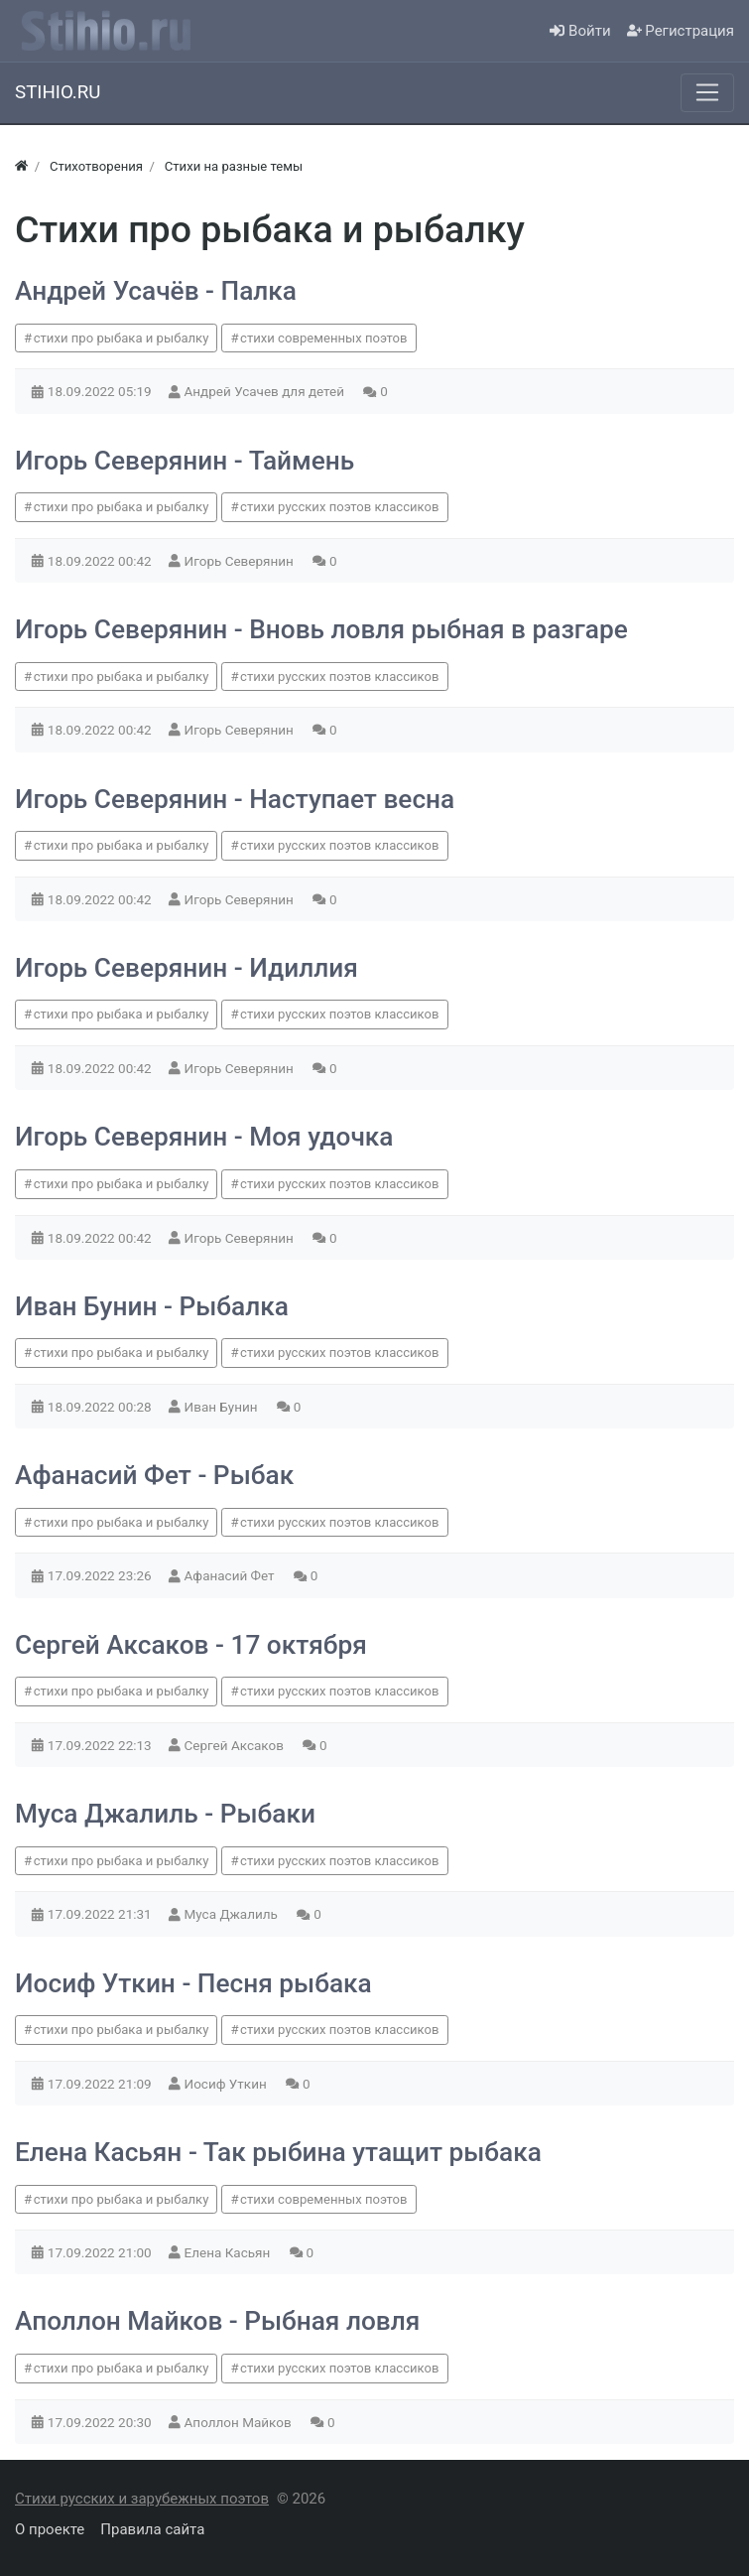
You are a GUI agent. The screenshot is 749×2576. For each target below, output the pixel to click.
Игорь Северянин (241, 561)
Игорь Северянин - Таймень (184, 460)
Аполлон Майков (240, 2422)
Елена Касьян (229, 2252)
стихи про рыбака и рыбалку (121, 338)
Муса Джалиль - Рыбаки (165, 1814)
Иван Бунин (223, 1407)
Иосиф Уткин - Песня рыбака (193, 1983)
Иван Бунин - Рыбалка (152, 1306)
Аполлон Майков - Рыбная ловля (217, 2321)
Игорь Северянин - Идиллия (186, 968)
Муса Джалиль (233, 1914)
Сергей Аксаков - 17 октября (191, 1645)
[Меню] (707, 92)
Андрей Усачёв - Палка (156, 291)
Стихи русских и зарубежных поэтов (142, 2499)
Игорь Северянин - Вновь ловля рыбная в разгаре (321, 629)
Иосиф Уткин (228, 2084)
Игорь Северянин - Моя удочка (204, 1137)
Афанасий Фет (231, 1575)
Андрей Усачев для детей (266, 391)
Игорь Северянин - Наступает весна (234, 799)
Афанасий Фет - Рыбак (154, 1475)
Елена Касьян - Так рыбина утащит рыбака (278, 2152)
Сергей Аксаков (236, 1745)
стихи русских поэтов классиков (339, 506)
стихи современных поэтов (324, 338)
